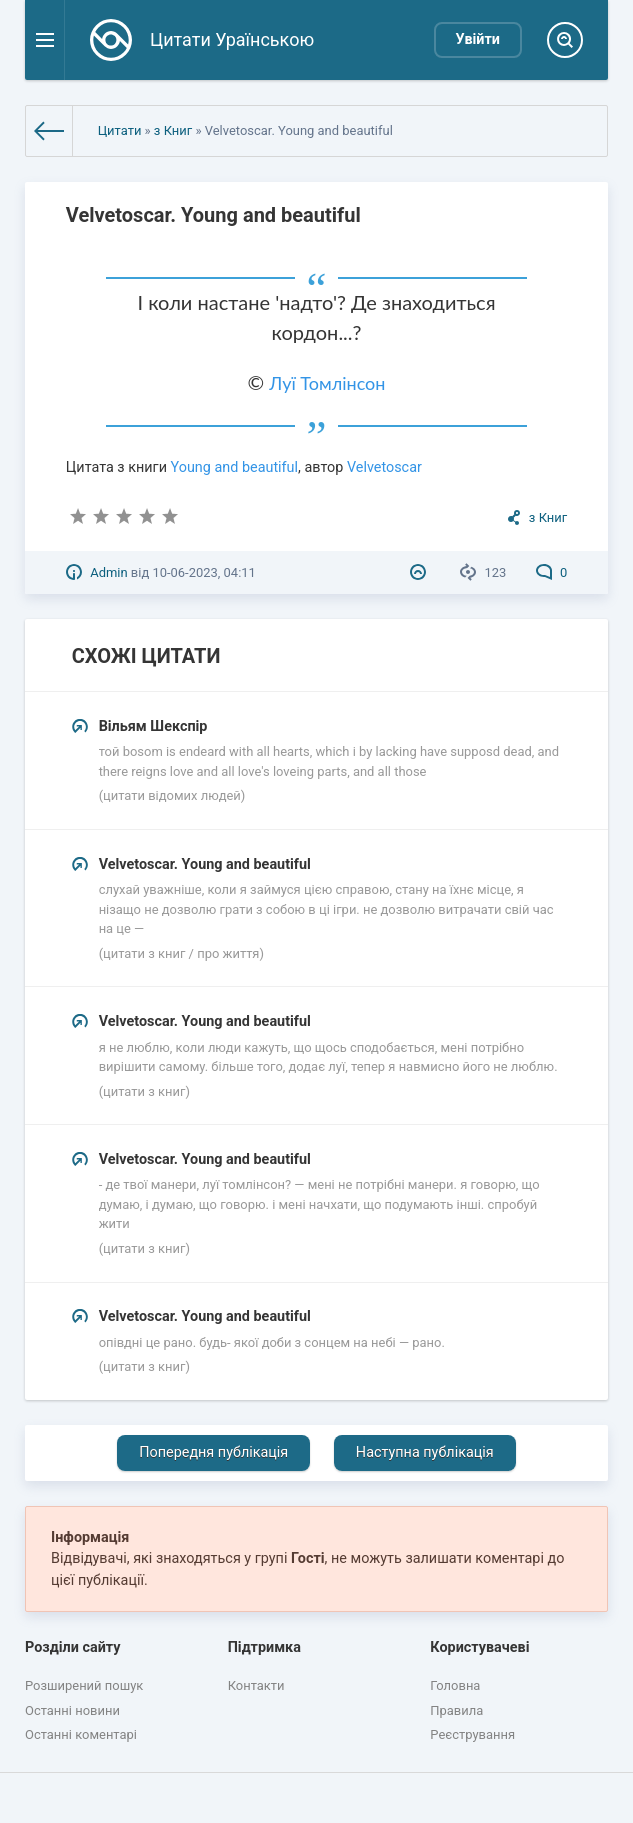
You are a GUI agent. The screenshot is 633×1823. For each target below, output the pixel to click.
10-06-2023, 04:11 (203, 572)
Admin (108, 572)
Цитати (120, 130)
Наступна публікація (425, 1452)
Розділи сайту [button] (73, 1647)
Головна (455, 1685)
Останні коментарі (81, 1734)
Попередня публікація (213, 1452)
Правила (456, 1710)
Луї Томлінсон (327, 383)
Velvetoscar (384, 467)
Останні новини (72, 1710)
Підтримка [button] (264, 1647)
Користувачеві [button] (479, 1647)
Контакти (256, 1685)
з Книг (173, 130)
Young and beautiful (235, 467)
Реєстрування (472, 1734)
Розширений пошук (84, 1685)
